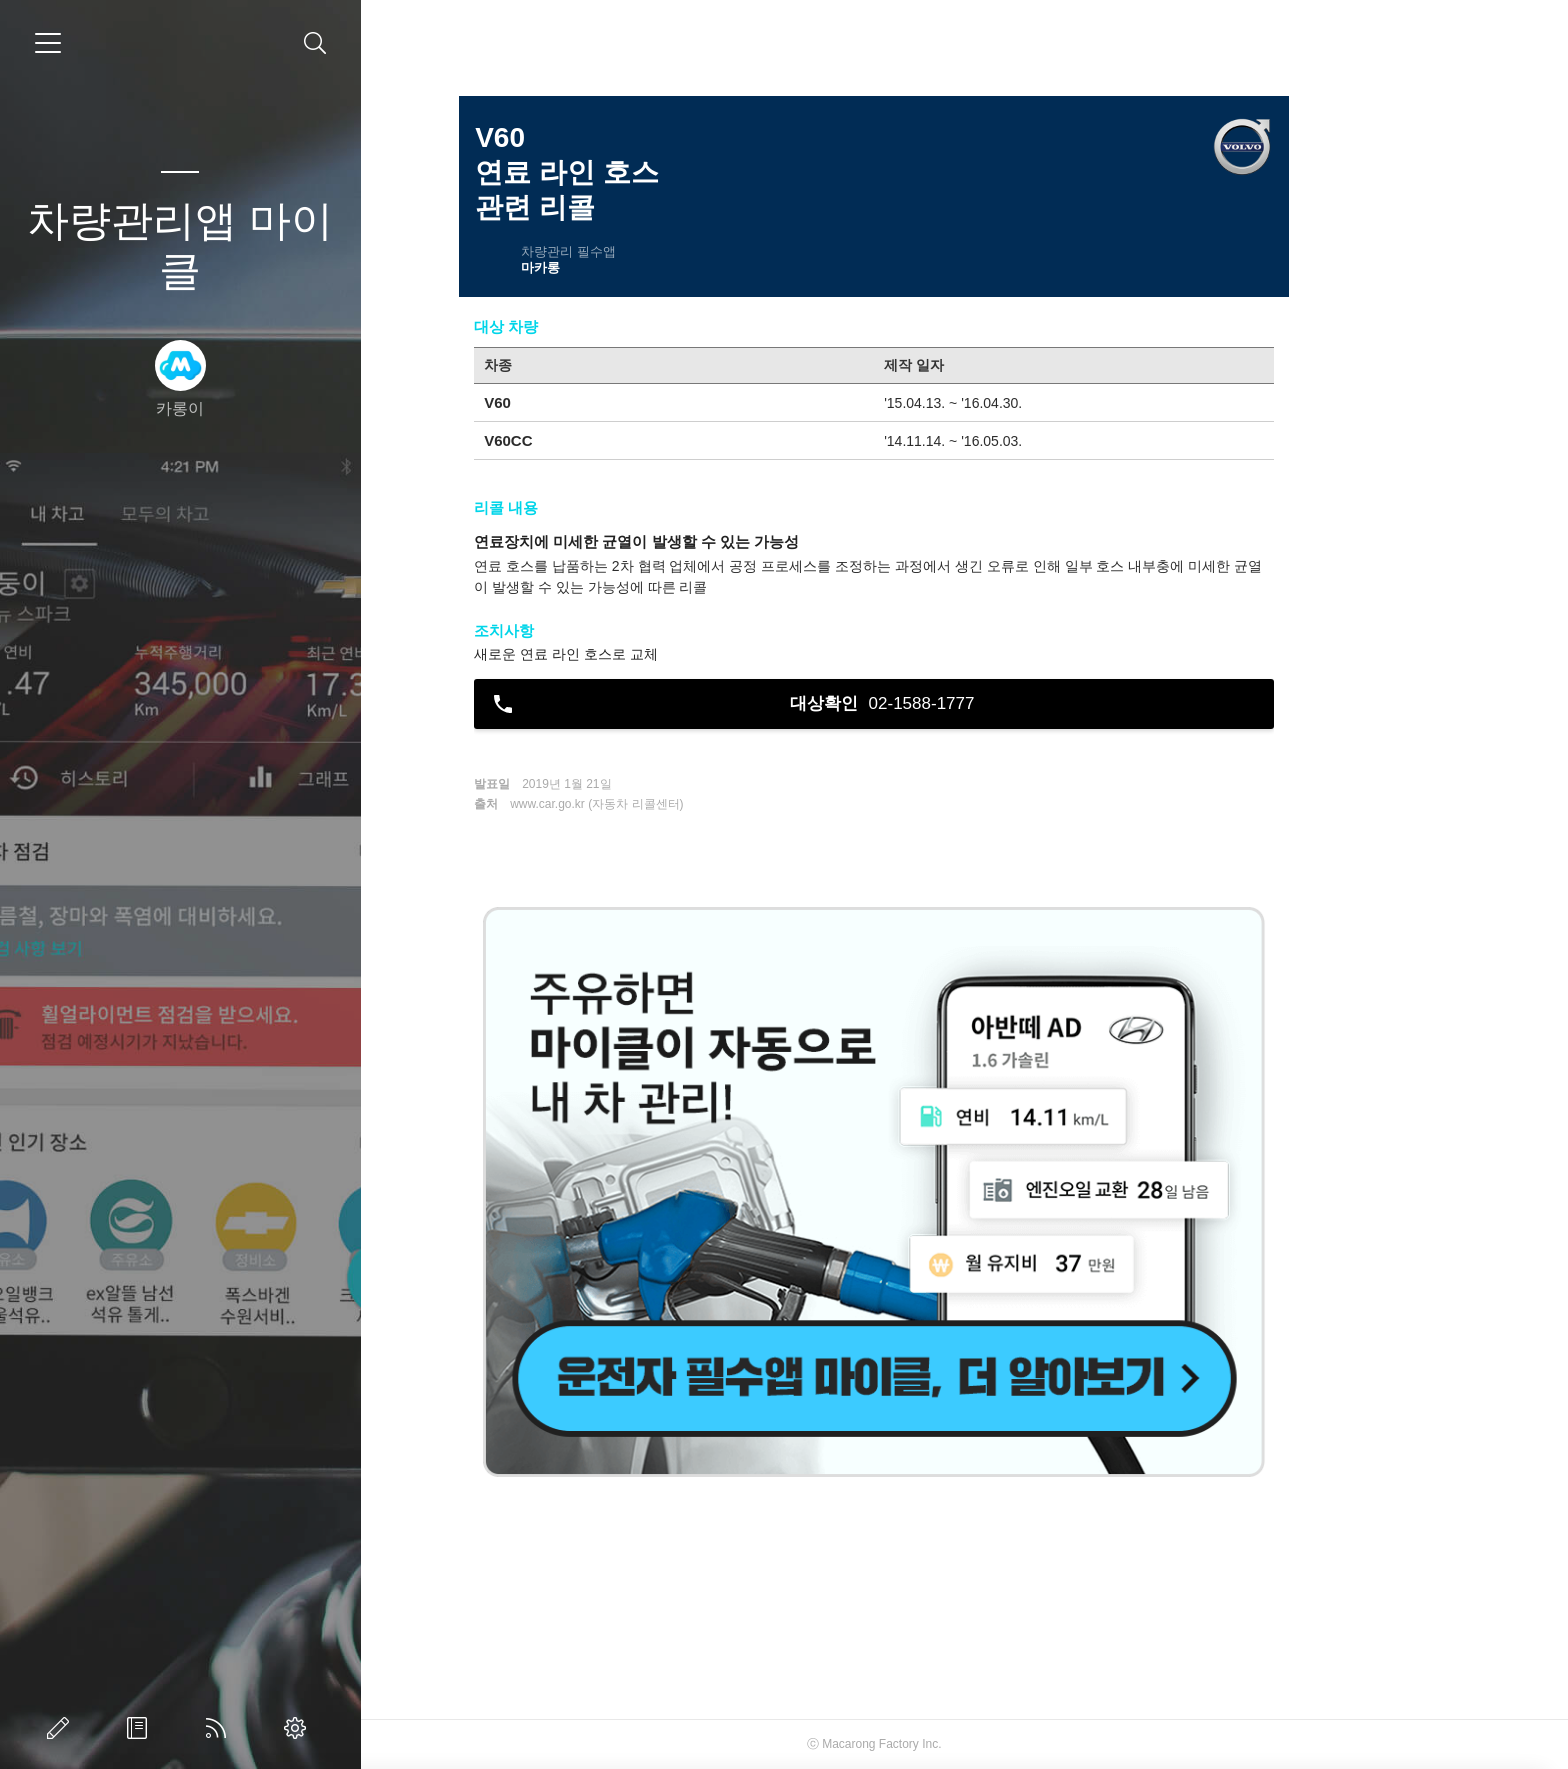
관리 (299, 1728)
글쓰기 (62, 1728)
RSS (220, 1728)
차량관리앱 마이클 (180, 245)
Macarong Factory (960, 1744)
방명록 (141, 1728)
